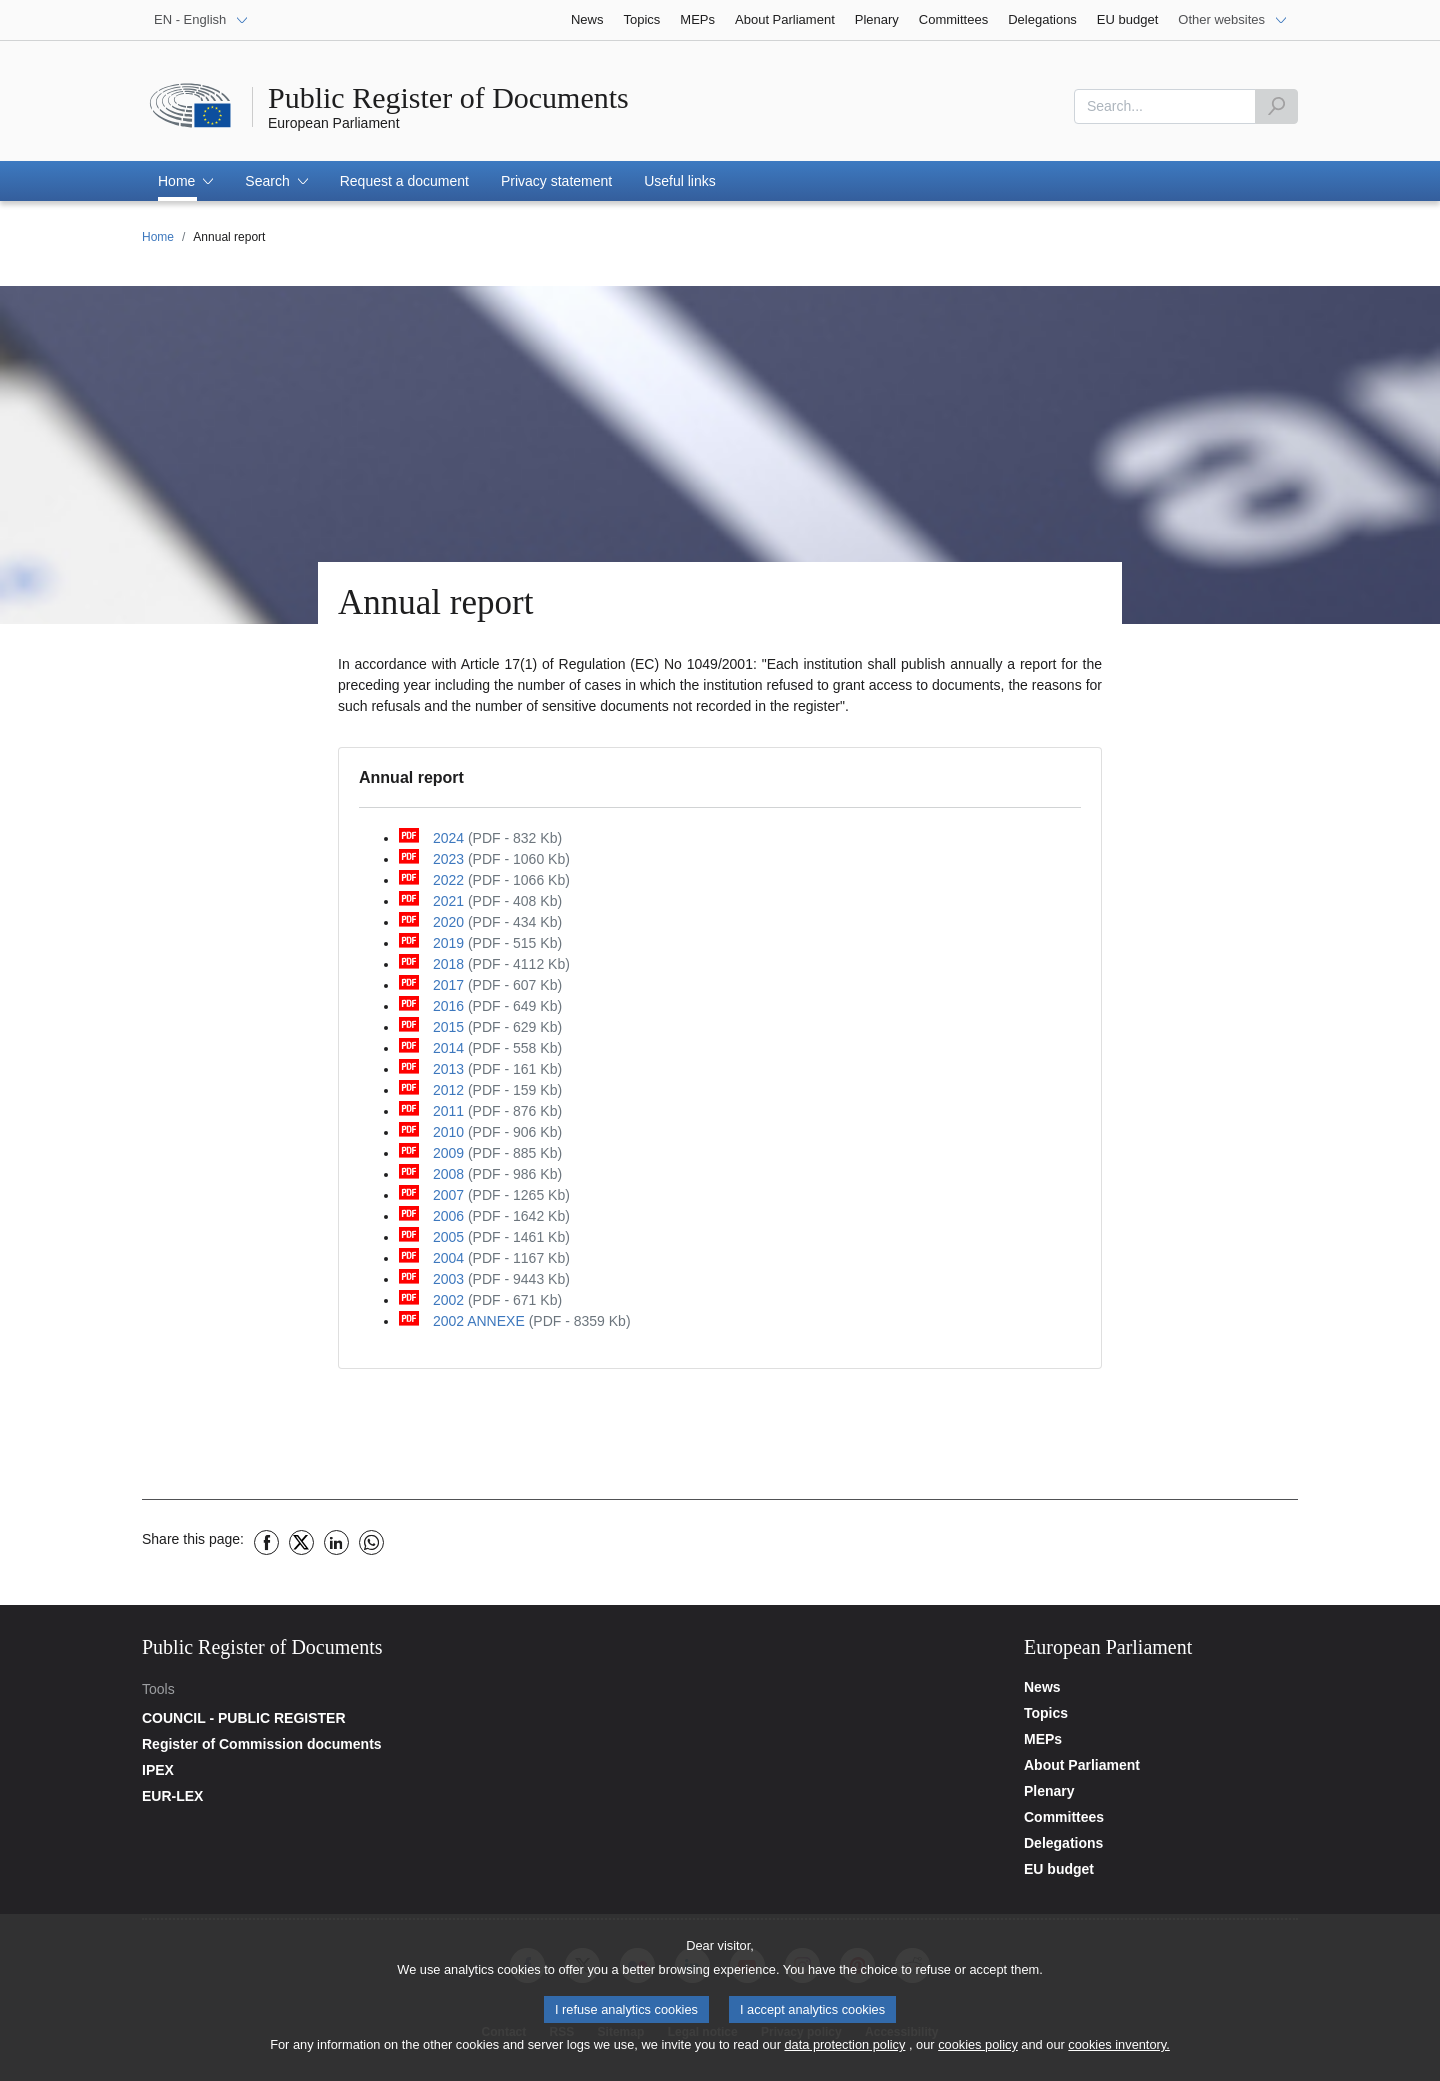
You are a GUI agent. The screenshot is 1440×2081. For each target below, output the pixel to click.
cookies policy (978, 2051)
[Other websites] (1233, 20)
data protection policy (844, 2051)
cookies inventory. (1118, 2051)
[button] (185, 181)
